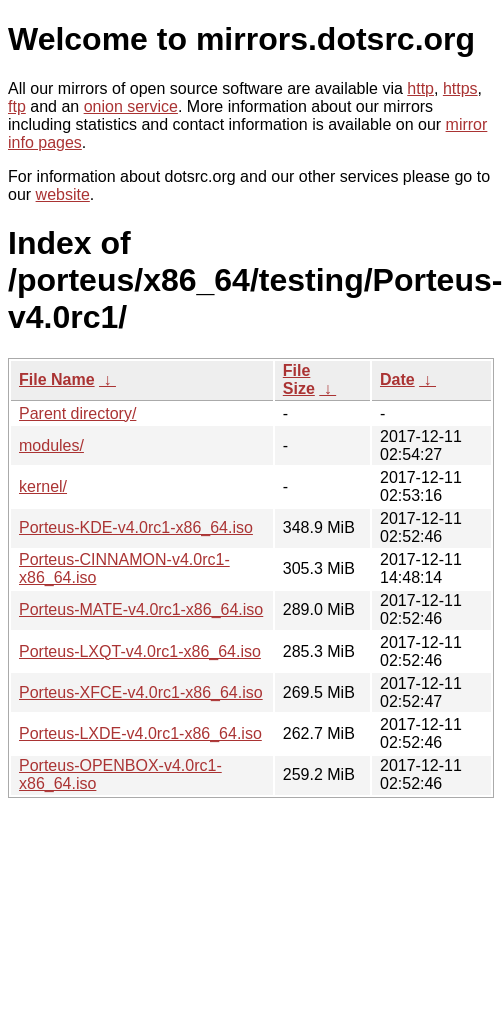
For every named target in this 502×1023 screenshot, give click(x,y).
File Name (57, 379)
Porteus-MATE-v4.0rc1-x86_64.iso (141, 609)
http (420, 88)
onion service (131, 106)
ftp (17, 106)
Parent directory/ (77, 413)
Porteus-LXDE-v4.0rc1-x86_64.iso (140, 733)
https (460, 88)
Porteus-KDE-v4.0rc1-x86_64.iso (136, 527)
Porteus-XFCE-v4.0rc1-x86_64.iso (141, 692)
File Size (299, 379)
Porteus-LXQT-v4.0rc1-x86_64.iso (140, 651)
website (63, 194)
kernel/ (43, 486)
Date (397, 379)
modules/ (51, 445)
